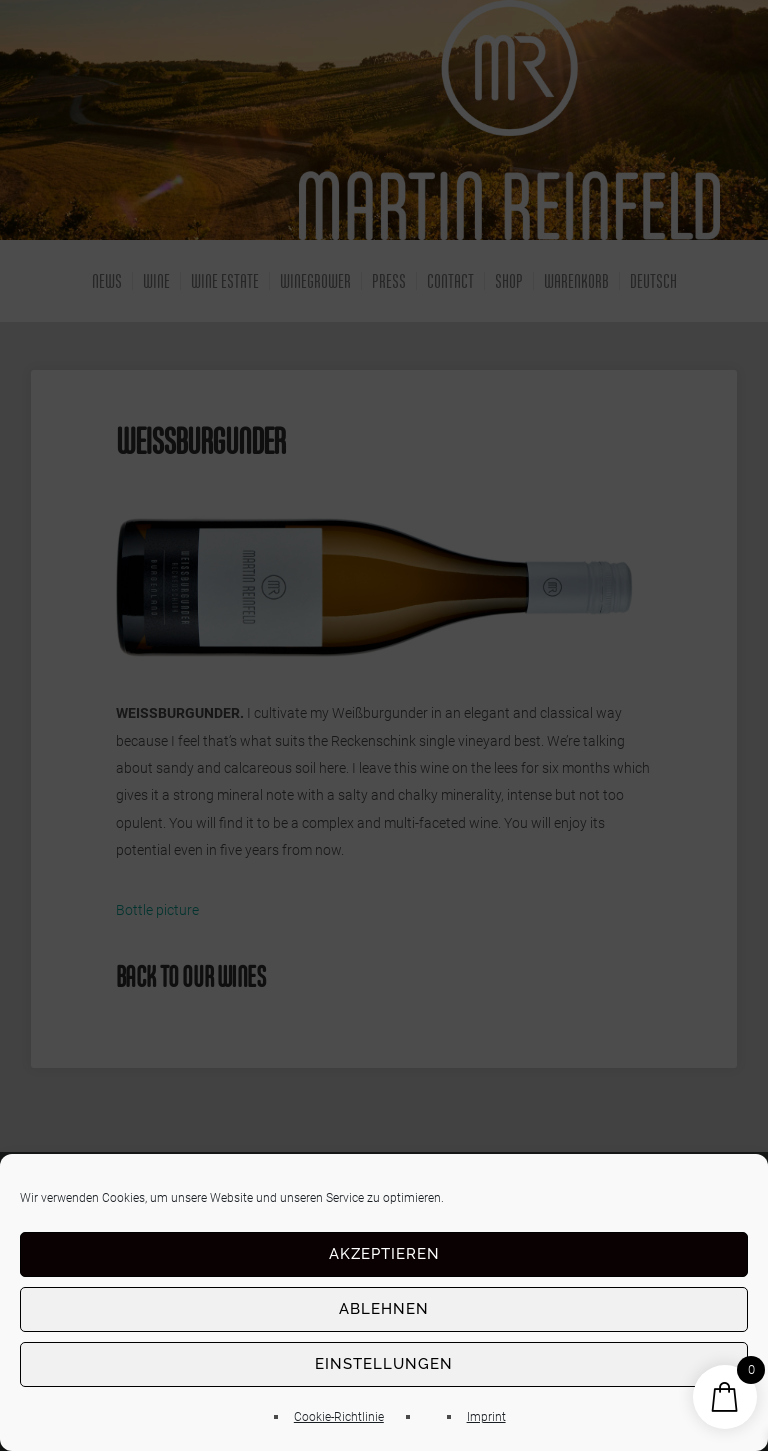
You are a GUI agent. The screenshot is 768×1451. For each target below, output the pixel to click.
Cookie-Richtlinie (339, 1417)
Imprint (486, 1417)
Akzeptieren (384, 1254)
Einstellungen (384, 1364)
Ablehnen (384, 1309)
